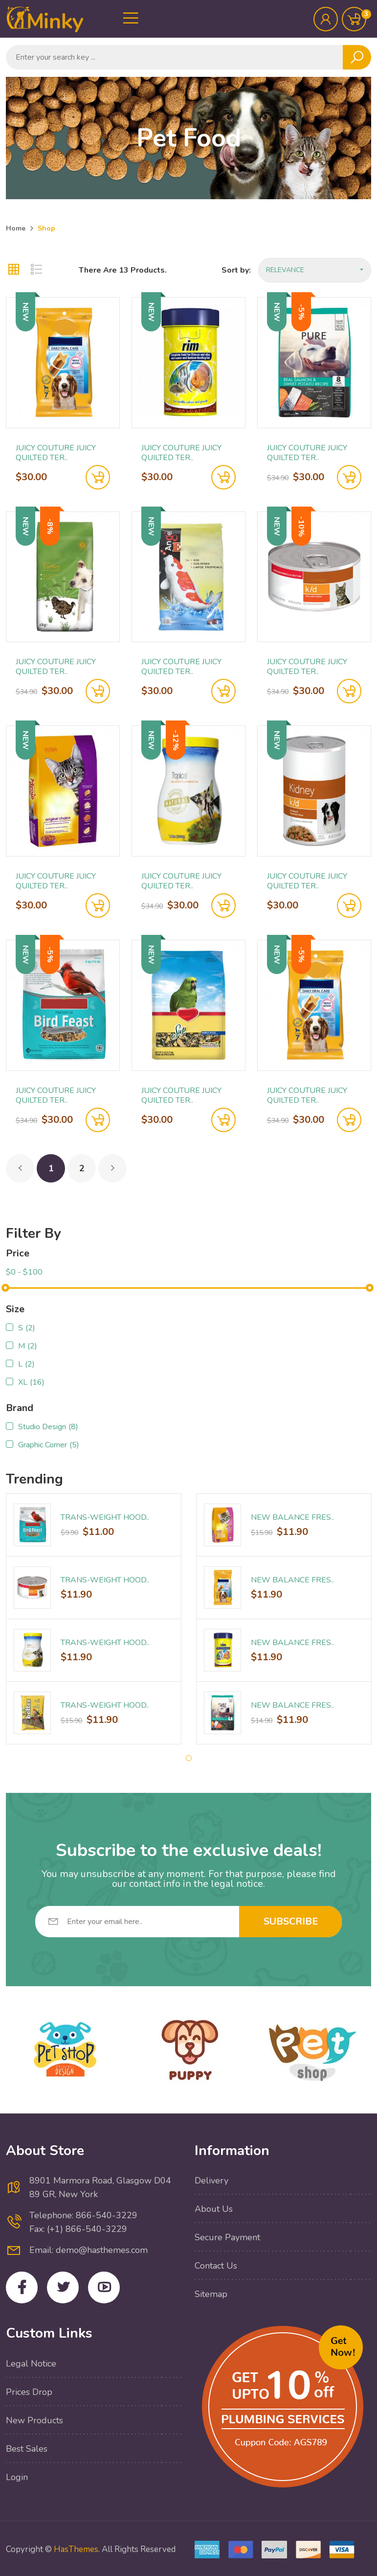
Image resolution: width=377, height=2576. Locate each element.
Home (15, 228)
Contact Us (216, 2266)
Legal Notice (31, 2363)
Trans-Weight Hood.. (105, 1517)
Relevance (315, 270)
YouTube (104, 2287)
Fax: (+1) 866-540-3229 (78, 2229)
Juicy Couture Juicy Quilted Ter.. (56, 453)
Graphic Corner (48, 1444)
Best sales (26, 2449)
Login (17, 2477)
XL (31, 1382)
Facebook (22, 2287)
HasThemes (76, 2549)
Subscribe (291, 1921)
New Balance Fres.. (292, 1517)
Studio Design (48, 1426)
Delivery (211, 2180)
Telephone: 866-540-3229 (83, 2215)
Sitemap (211, 2294)
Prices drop (29, 2392)
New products (34, 2420)
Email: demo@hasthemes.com (88, 2250)
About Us (214, 2209)
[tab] (14, 270)
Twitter (63, 2287)
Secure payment (227, 2237)
